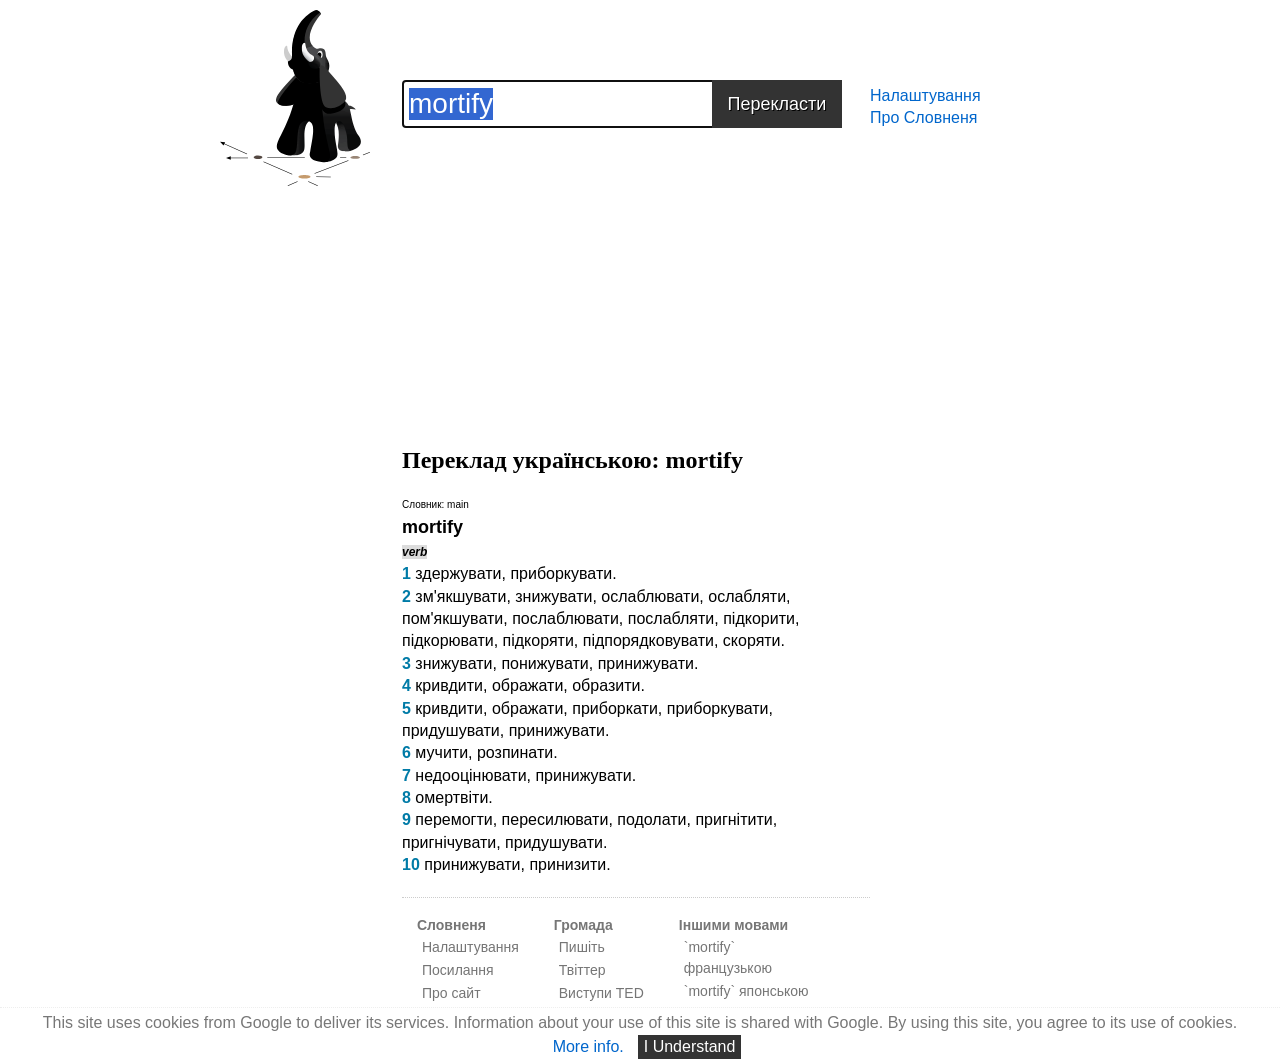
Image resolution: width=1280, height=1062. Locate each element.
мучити (441, 752)
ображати (527, 685)
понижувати (544, 663)
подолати (651, 819)
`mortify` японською (746, 991)
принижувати (646, 663)
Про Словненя (923, 117)
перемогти (453, 819)
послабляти (671, 618)
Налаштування (925, 95)
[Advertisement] (636, 268)
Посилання (458, 970)
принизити (567, 864)
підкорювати (448, 640)
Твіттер (582, 970)
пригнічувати (449, 842)
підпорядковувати (648, 640)
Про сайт (451, 993)
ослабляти (747, 596)
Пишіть (582, 947)
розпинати (515, 752)
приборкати (615, 708)
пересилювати (555, 819)
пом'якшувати (452, 618)
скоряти (752, 640)
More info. (588, 1046)
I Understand (690, 1046)
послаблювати (565, 618)
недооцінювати (470, 775)
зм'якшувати (460, 596)
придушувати (451, 730)
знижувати (553, 596)
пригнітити (733, 819)
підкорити (759, 618)
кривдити (449, 685)
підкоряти (538, 640)
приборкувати (561, 573)
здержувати (458, 573)
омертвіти (451, 797)
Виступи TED (601, 993)
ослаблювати (650, 596)
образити (606, 685)
